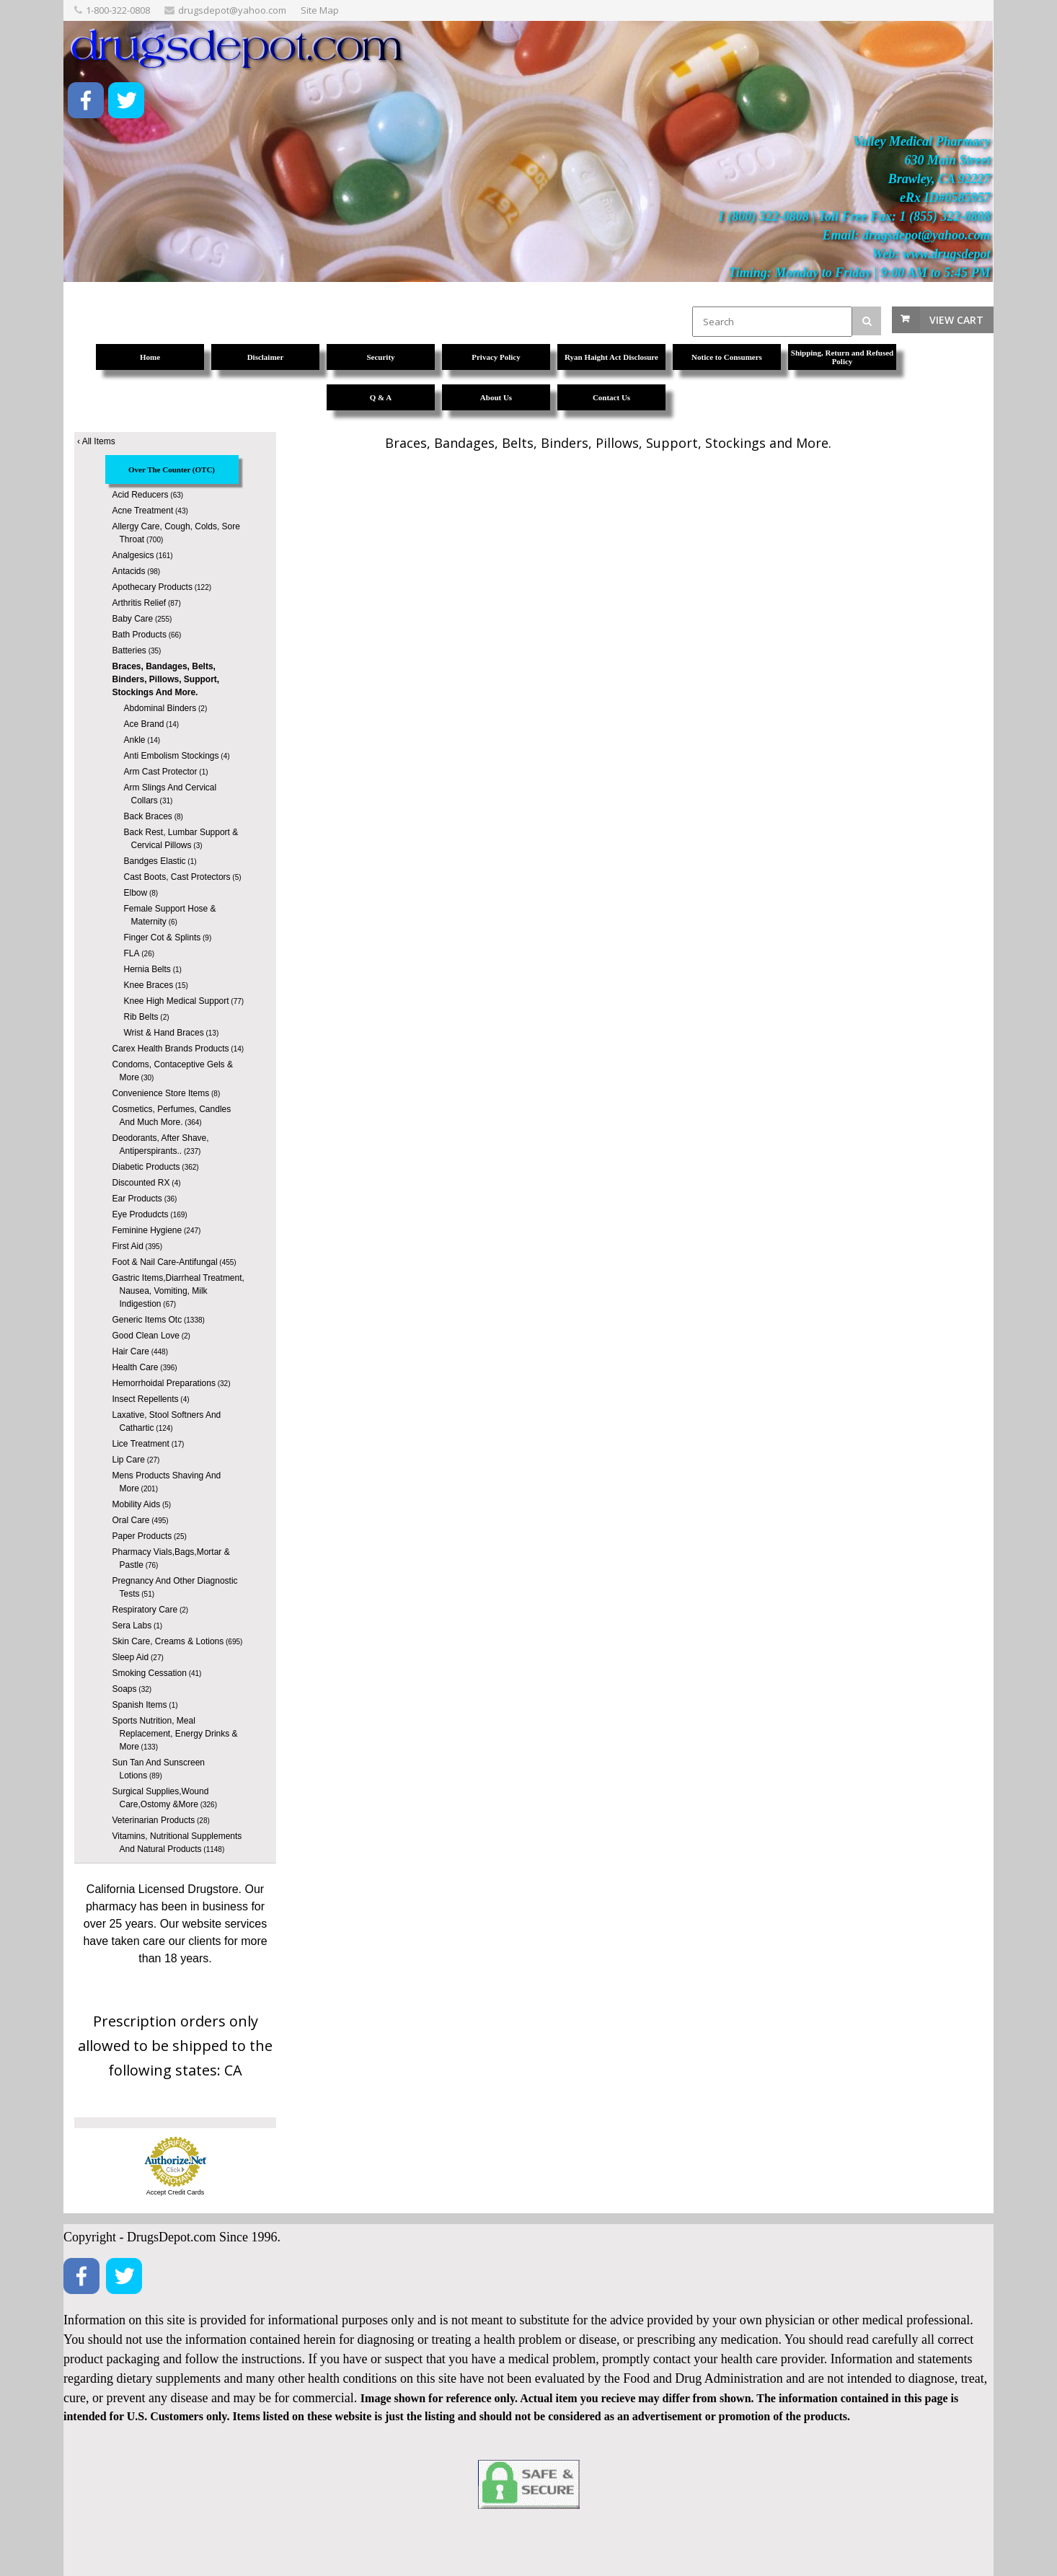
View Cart (956, 320)
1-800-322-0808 (118, 10)
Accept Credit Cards (175, 2192)
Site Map (320, 10)
